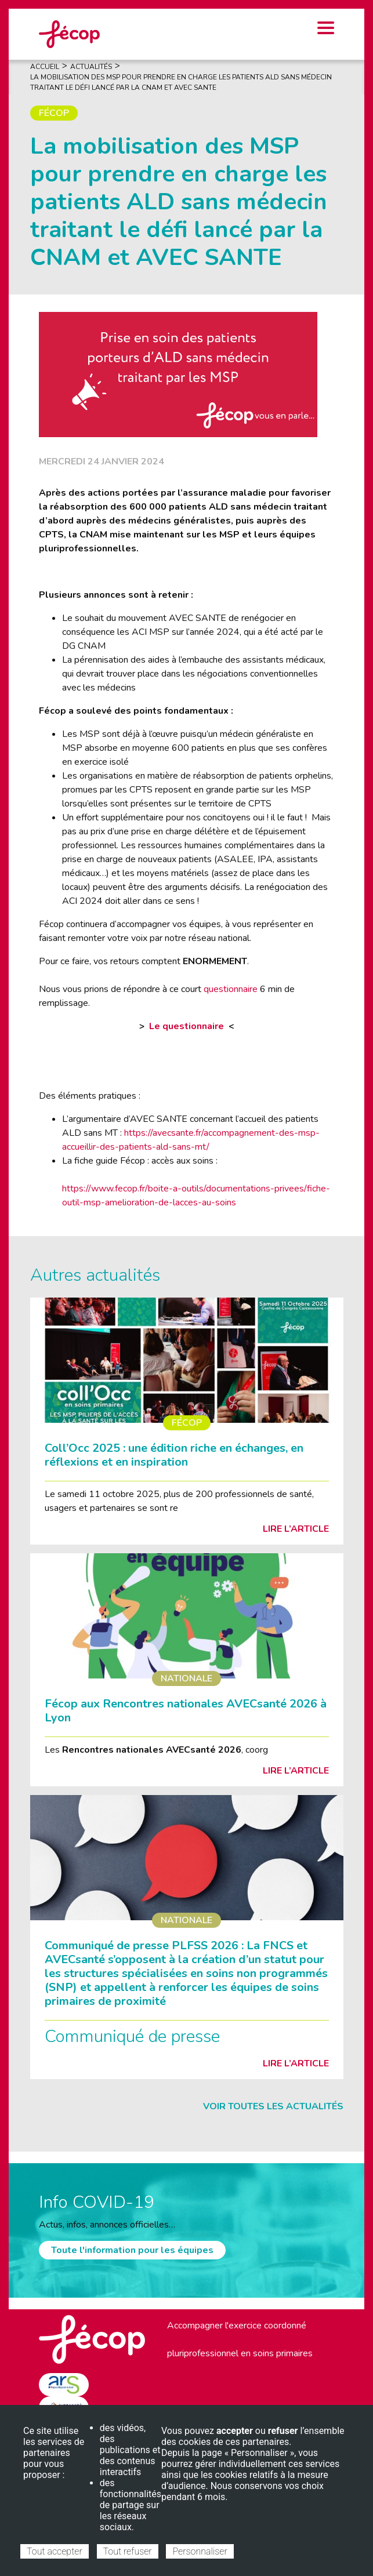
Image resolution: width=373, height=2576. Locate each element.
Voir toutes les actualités (273, 2106)
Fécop (54, 113)
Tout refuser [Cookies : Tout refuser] (127, 2551)
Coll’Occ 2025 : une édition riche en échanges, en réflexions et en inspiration (174, 1455)
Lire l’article (296, 1529)
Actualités (91, 66)
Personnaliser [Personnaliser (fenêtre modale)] (199, 2551)
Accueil (44, 66)
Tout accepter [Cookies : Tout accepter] (54, 2551)
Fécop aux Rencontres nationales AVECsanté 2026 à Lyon (186, 1710)
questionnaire (231, 989)
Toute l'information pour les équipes (132, 2250)
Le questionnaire (186, 1026)
